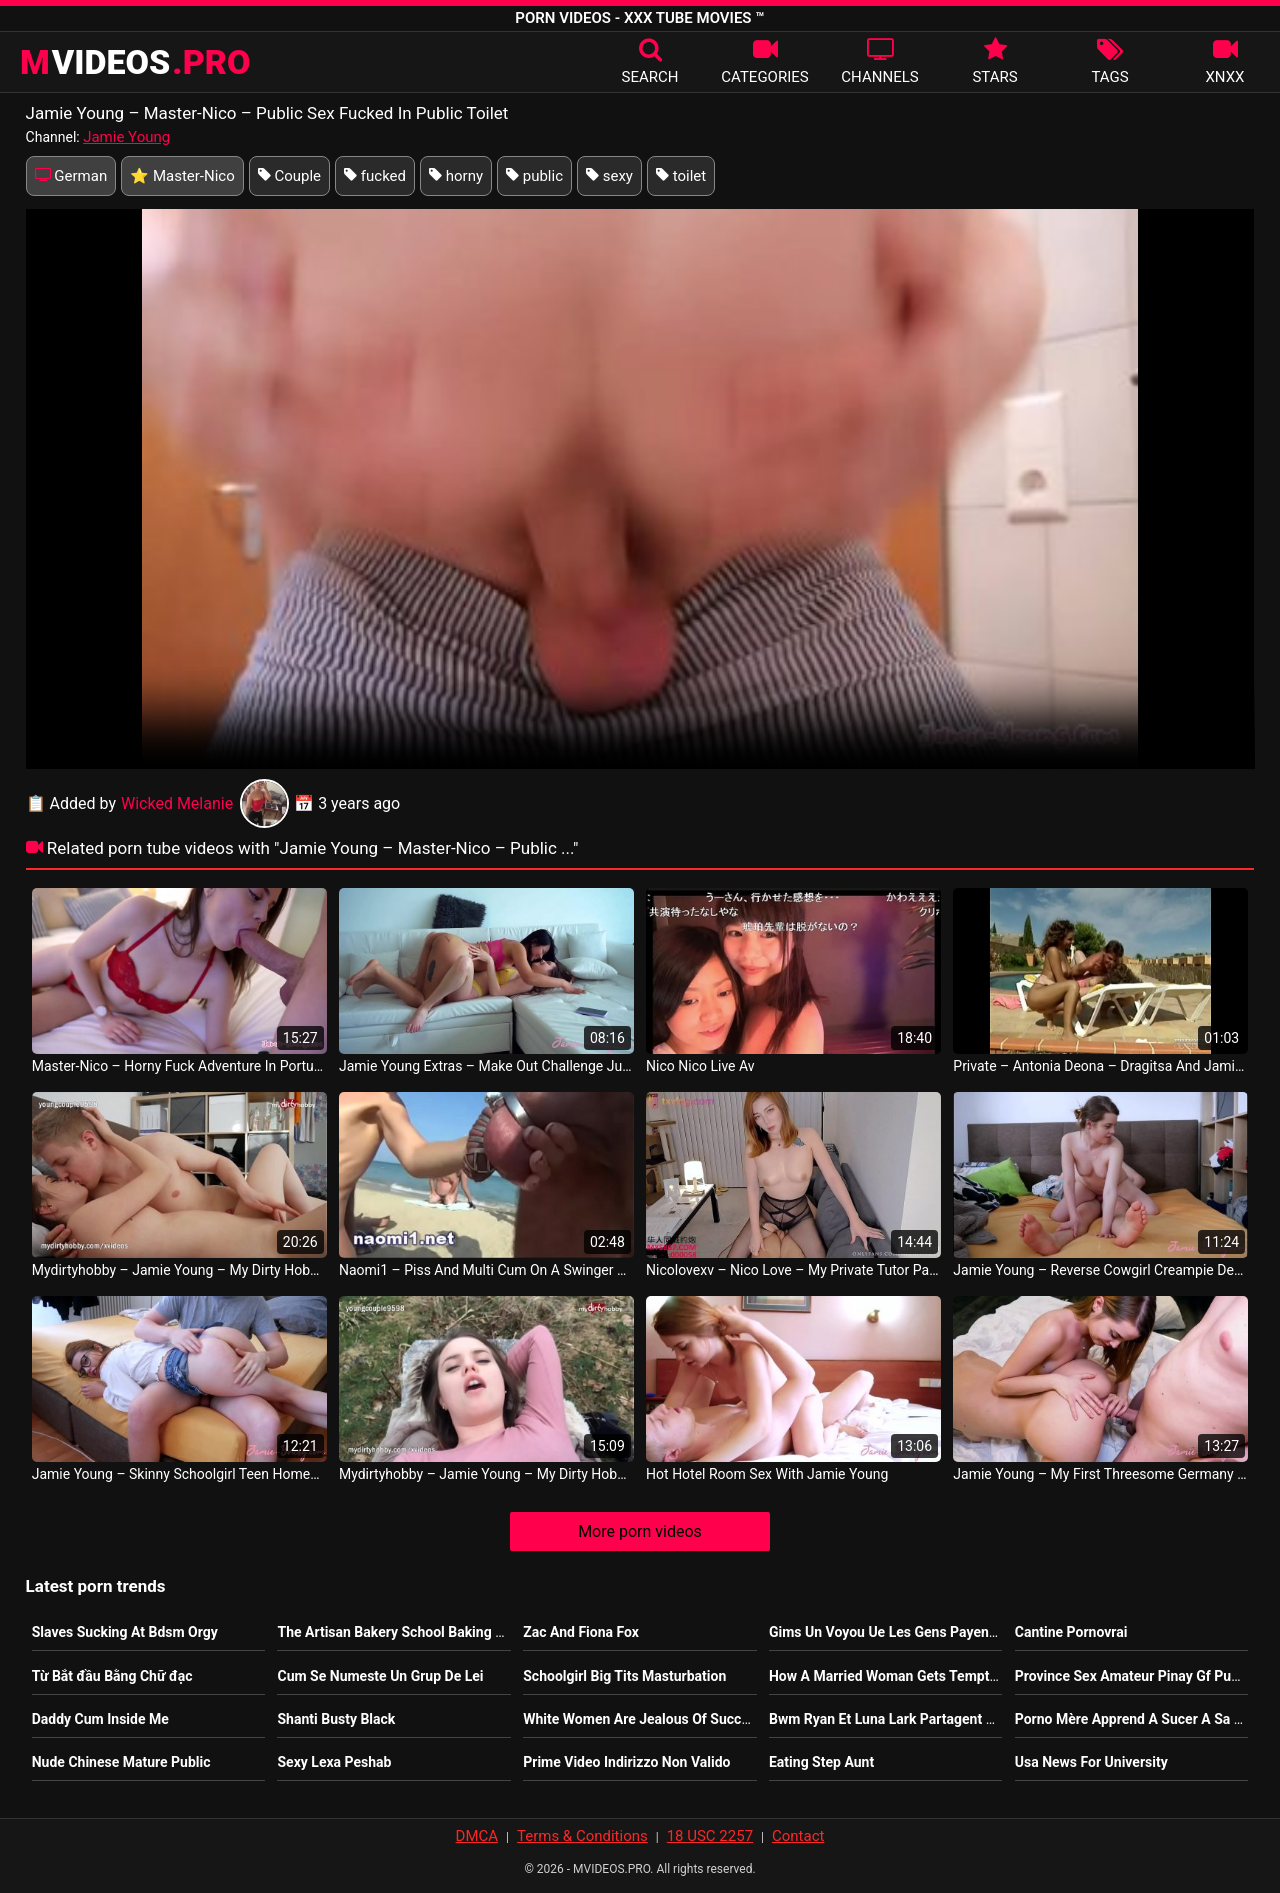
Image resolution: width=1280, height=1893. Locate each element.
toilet (681, 176)
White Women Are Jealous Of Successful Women (677, 1719)
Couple (289, 176)
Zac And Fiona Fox (581, 1632)
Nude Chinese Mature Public (121, 1762)
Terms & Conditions (582, 1836)
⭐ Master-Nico (182, 176)
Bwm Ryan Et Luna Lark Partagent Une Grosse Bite (927, 1719)
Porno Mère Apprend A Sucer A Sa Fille (1137, 1719)
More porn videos (640, 1531)
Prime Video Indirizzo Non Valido (626, 1762)
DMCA (477, 1836)
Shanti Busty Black (336, 1719)
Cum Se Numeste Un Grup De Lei (380, 1676)
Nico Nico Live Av (700, 1066)
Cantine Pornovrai (1071, 1632)
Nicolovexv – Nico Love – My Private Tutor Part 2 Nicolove (793, 1270)
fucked (375, 176)
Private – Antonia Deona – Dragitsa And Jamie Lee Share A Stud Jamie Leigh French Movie (1100, 1066)
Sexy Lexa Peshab (334, 1762)
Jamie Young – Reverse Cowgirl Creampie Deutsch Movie (1100, 1270)
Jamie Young (126, 137)
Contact (798, 1836)
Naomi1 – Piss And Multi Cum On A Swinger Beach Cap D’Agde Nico (486, 1270)
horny (456, 176)
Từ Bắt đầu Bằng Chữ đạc (112, 1676)
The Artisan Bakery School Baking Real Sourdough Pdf (448, 1632)
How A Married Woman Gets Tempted (887, 1676)
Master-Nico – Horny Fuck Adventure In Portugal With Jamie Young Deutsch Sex (179, 1066)
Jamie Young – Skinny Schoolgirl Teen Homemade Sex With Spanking (179, 1474)
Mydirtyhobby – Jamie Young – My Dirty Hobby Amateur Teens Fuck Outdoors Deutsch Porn (486, 1474)
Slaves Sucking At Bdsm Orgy (125, 1632)
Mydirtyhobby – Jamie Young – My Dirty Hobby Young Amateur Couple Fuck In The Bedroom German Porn (179, 1270)
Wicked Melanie (205, 803)
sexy (609, 176)
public (534, 176)
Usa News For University (1091, 1762)
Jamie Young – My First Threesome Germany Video (1100, 1474)
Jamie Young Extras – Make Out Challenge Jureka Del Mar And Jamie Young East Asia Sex (486, 1066)
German (71, 176)
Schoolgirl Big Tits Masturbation (624, 1676)
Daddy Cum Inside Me (100, 1719)
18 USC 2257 (710, 1836)
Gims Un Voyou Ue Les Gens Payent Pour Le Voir (921, 1632)
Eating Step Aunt (821, 1762)
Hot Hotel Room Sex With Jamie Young (767, 1474)
